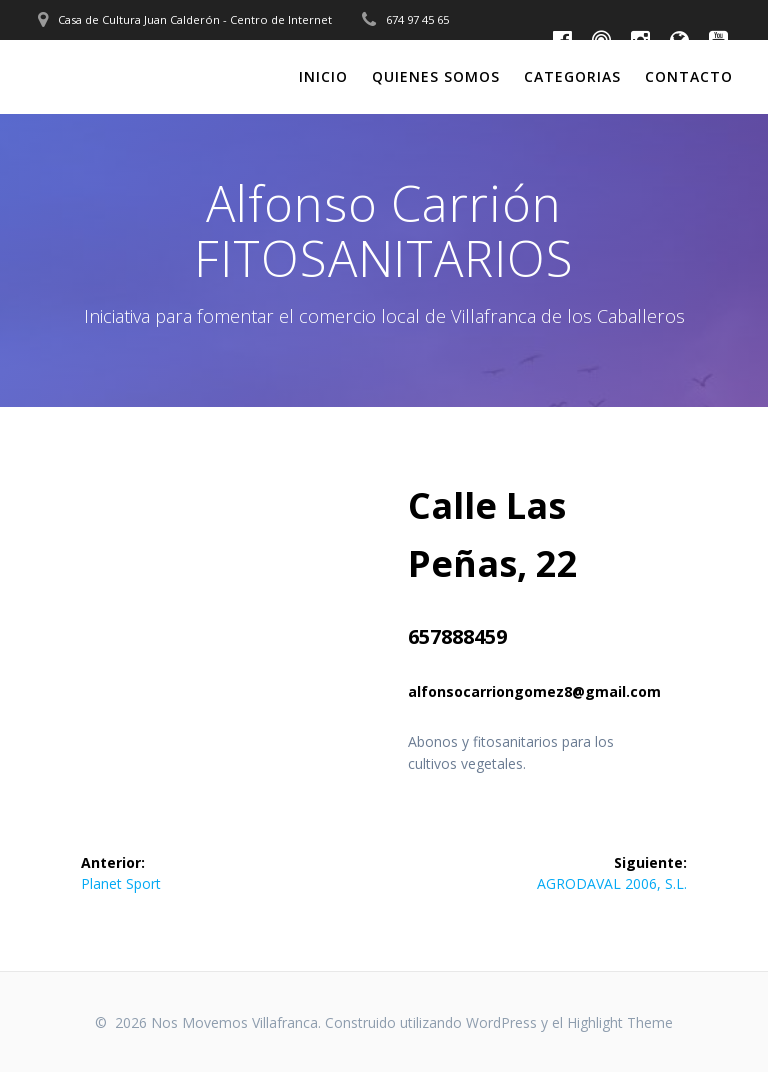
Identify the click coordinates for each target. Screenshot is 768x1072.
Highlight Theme (620, 1022)
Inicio (323, 76)
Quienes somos (436, 76)
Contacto (689, 76)
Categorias (572, 76)
